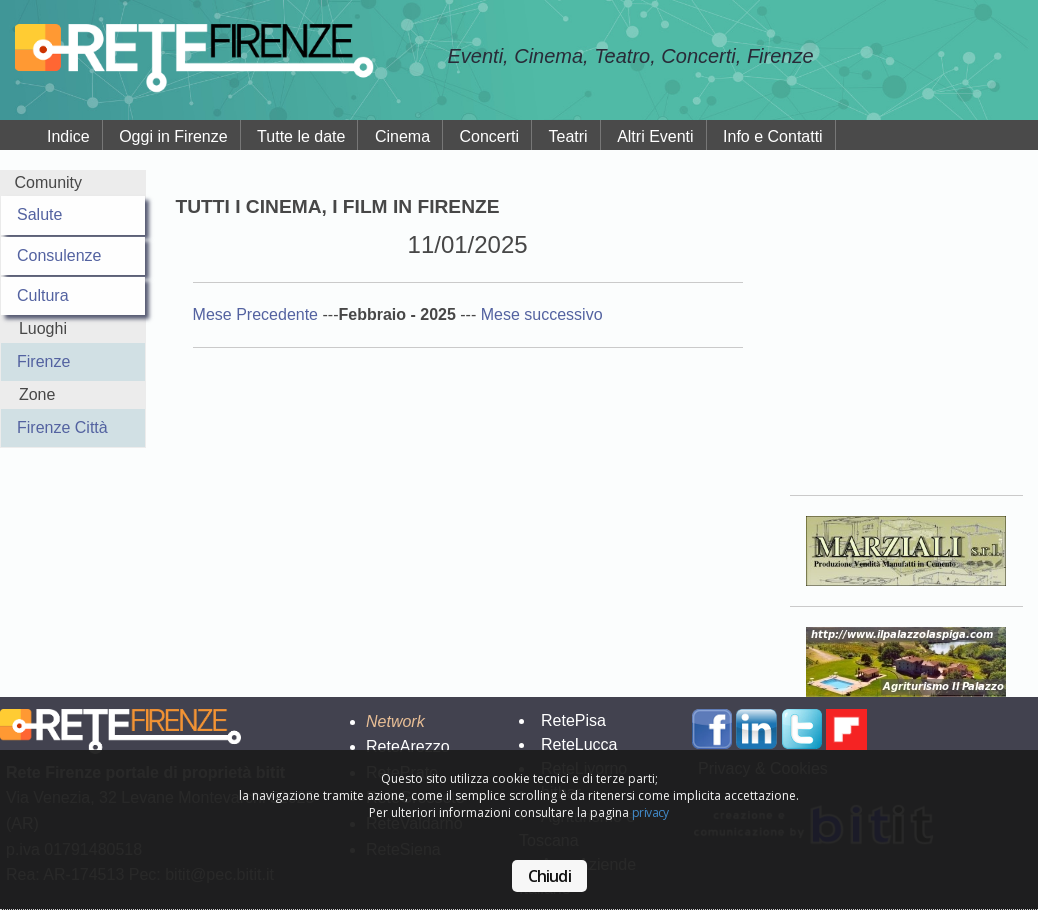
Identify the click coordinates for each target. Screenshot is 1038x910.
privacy (650, 812)
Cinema (402, 136)
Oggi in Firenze (173, 136)
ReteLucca (579, 744)
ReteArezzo (408, 746)
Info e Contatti (773, 136)
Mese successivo (542, 314)
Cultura (43, 295)
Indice (68, 136)
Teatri (568, 136)
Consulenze (59, 255)
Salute (39, 214)
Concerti (490, 136)
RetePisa (573, 720)
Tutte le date (301, 136)
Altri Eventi (655, 136)
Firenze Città (62, 427)
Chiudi (549, 876)
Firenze (43, 361)
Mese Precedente (258, 314)
